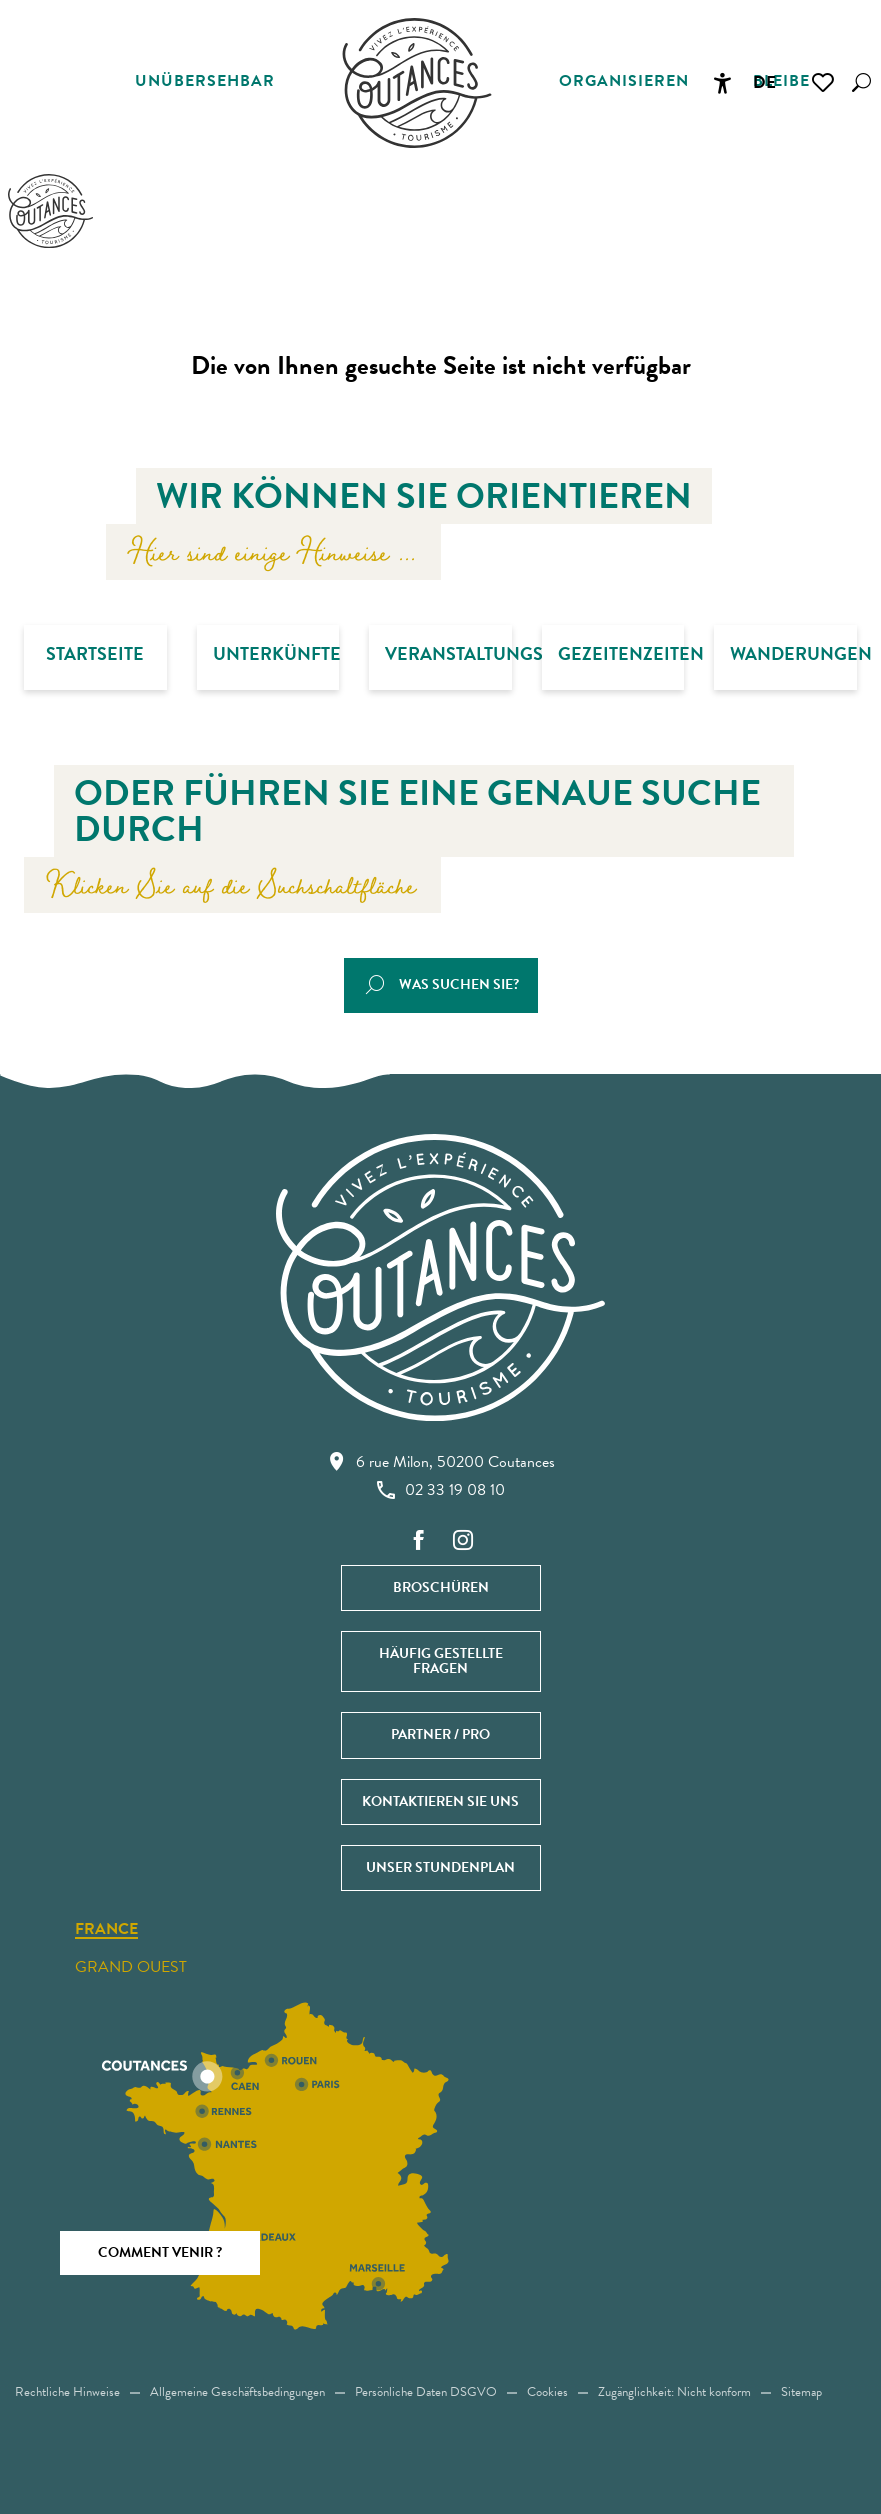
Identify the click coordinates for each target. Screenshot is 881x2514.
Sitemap (801, 2392)
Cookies (547, 2392)
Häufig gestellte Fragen (441, 1660)
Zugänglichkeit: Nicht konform (674, 2392)
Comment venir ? (160, 2252)
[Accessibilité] (722, 83)
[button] (861, 82)
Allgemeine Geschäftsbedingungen (237, 2392)
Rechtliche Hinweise (67, 2392)
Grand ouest (131, 1967)
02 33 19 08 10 (441, 1490)
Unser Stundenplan (440, 1867)
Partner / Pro (440, 1734)
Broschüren (441, 1587)
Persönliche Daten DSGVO (426, 2392)
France (106, 1930)
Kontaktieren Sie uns (440, 1801)
